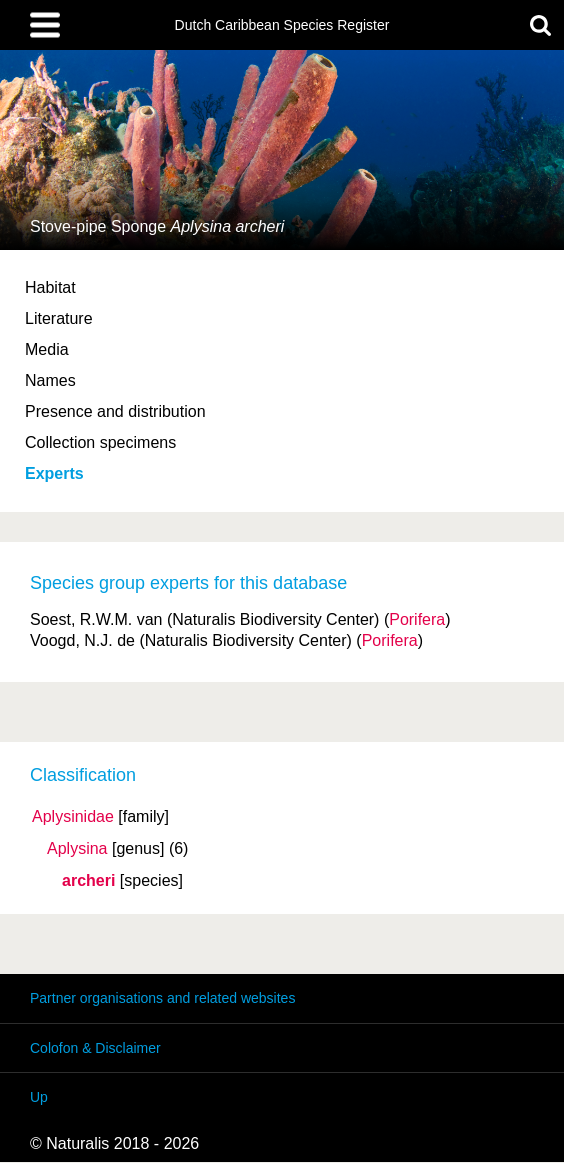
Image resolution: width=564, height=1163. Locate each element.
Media (47, 349)
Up (39, 1097)
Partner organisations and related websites (162, 998)
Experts (54, 473)
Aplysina (77, 849)
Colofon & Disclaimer (95, 1048)
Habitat (50, 287)
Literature (59, 318)
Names (50, 380)
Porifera (417, 619)
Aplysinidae (73, 817)
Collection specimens (100, 442)
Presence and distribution (115, 411)
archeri (88, 881)
